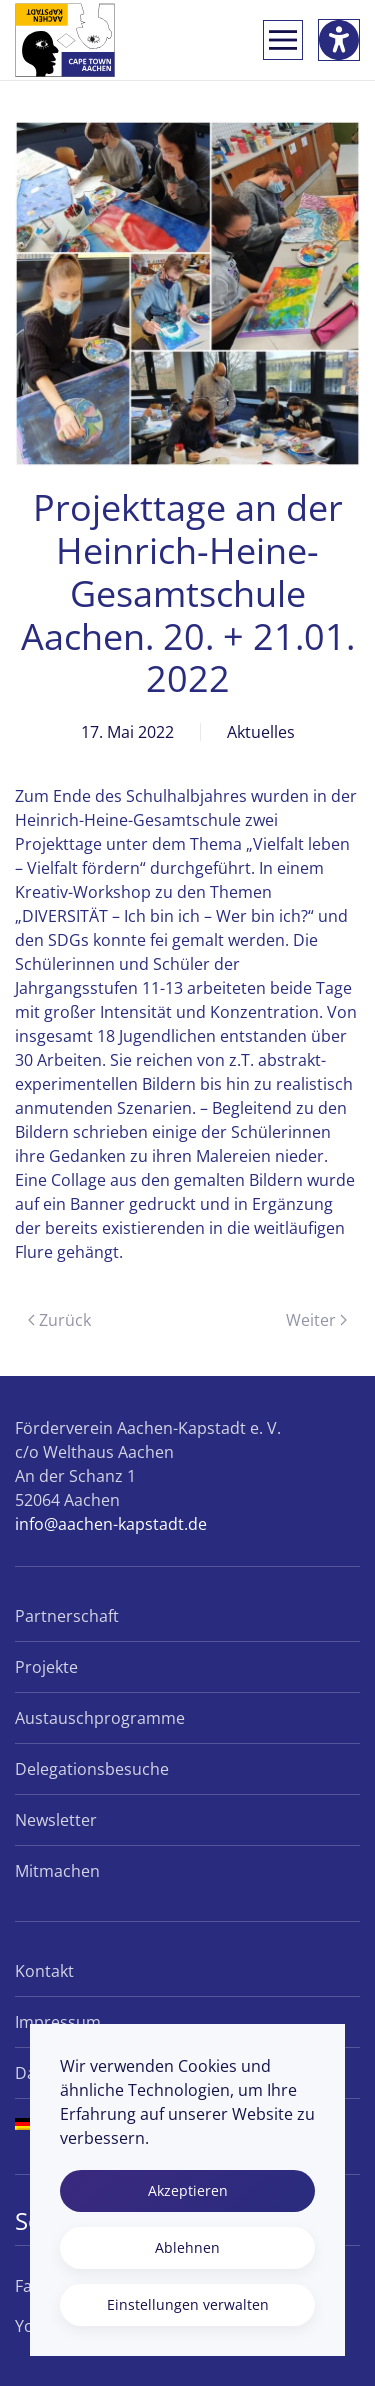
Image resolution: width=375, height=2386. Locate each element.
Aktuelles (261, 732)
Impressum (58, 2022)
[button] (283, 40)
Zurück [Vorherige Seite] (59, 1320)
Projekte (46, 1667)
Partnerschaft (67, 1616)
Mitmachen (57, 1871)
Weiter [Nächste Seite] (316, 1320)
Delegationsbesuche (92, 1769)
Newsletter (56, 1820)
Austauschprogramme (100, 1718)
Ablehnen (187, 2247)
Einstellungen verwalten (188, 2304)
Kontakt (44, 1971)
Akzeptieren (188, 2190)
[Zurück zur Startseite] (65, 40)
